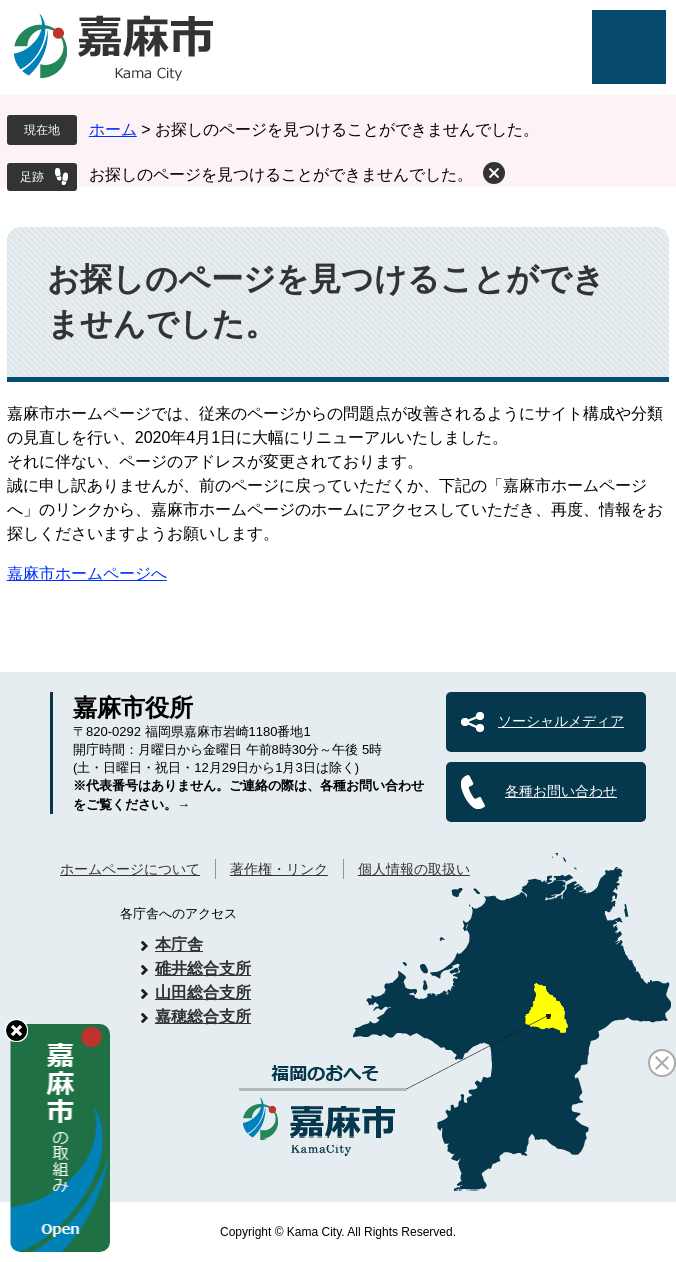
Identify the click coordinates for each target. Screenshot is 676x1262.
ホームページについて (130, 869)
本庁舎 (179, 944)
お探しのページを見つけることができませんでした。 (281, 174)
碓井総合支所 (203, 968)
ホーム (113, 129)
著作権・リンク (279, 869)
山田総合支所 (203, 992)
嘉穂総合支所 (203, 1016)
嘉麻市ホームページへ (87, 573)
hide (16, 1030)
